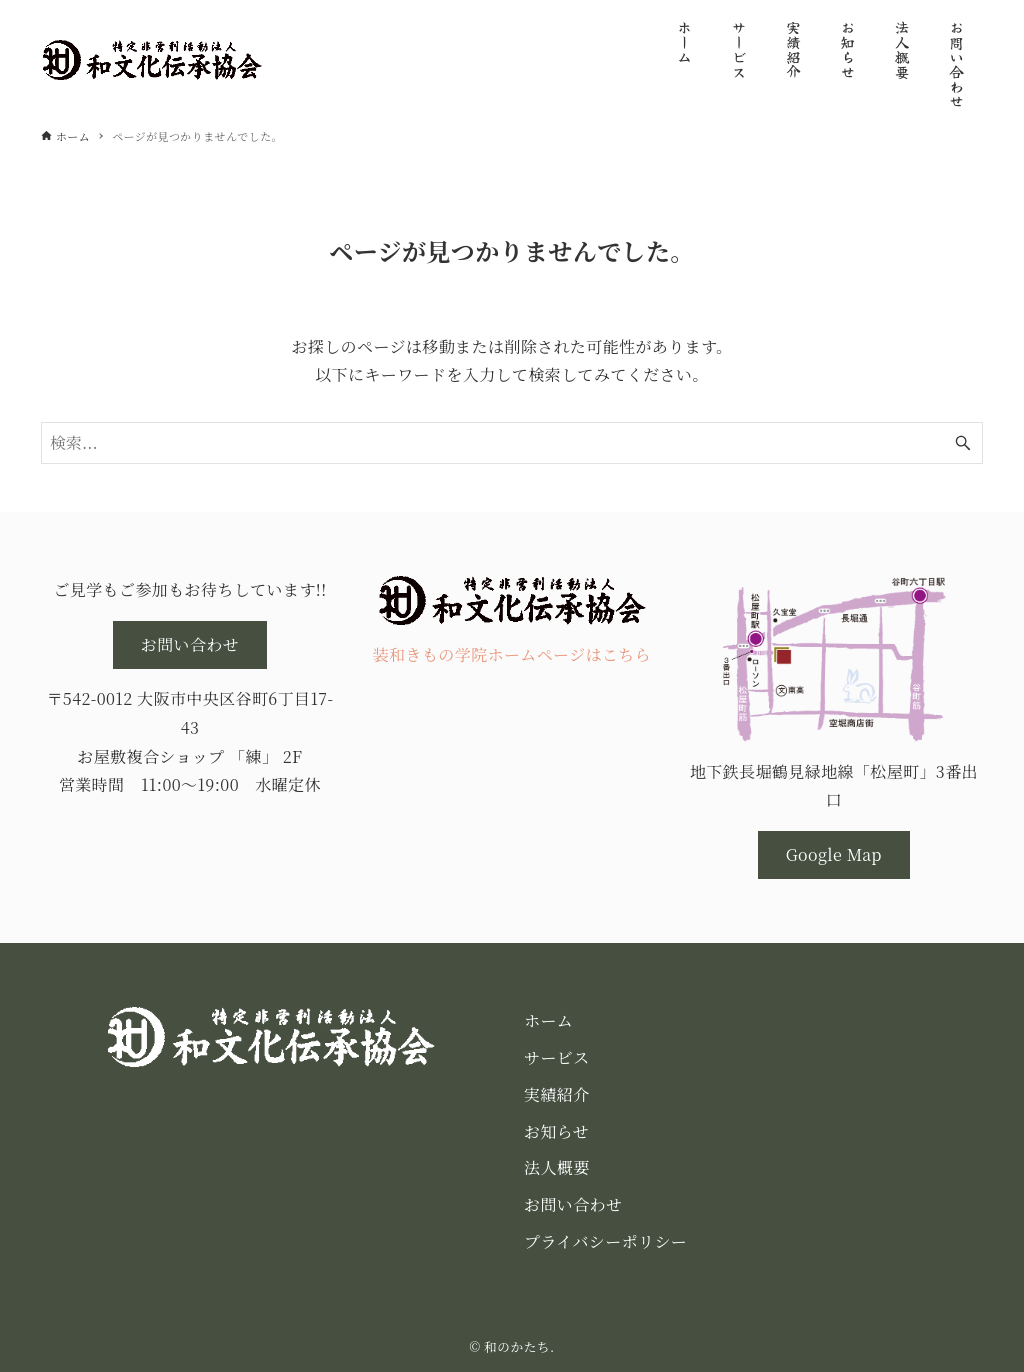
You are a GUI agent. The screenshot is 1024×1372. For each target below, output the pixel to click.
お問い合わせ (573, 1204)
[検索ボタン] (963, 443)
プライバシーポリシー (605, 1241)
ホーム (548, 1020)
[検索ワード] (512, 443)
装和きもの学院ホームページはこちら (512, 654)
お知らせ (556, 1131)
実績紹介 (557, 1094)
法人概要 (557, 1167)
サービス (557, 1057)
